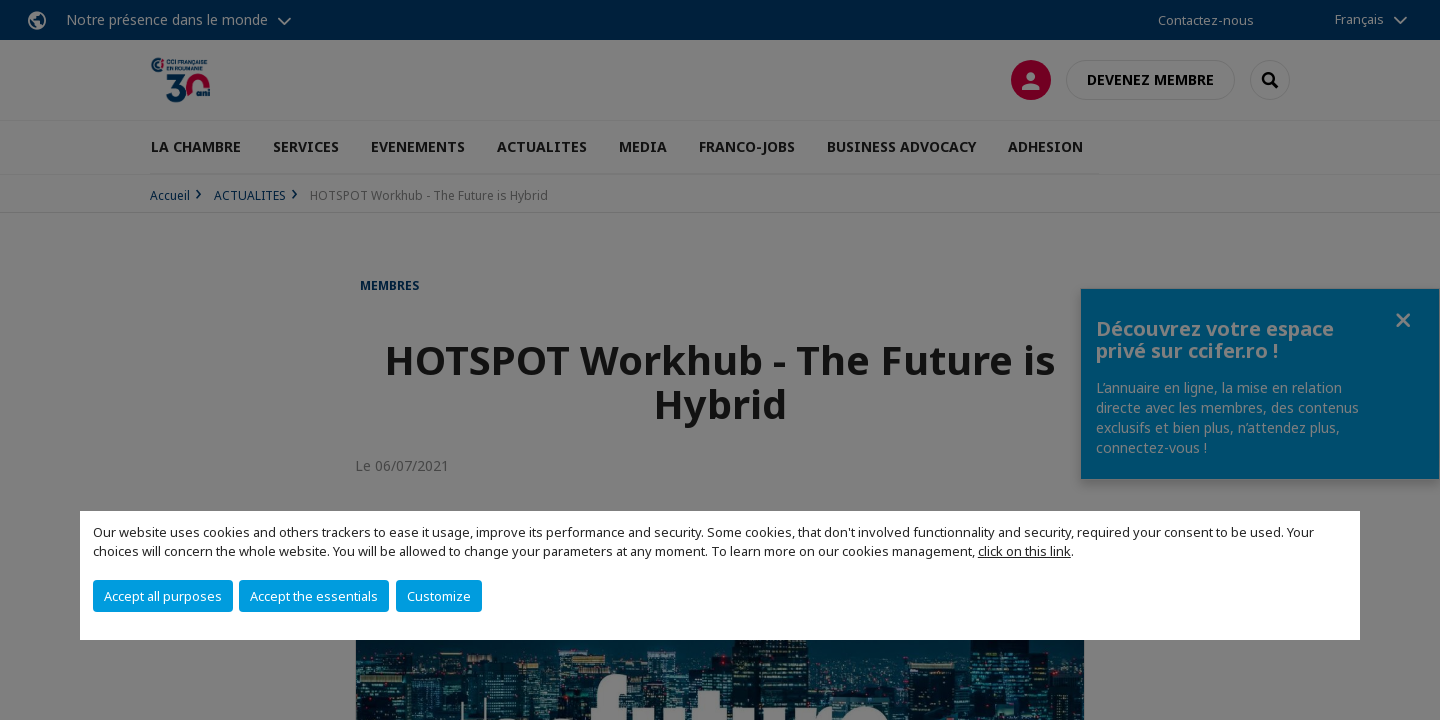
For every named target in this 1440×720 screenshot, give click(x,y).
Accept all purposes (163, 596)
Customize (439, 596)
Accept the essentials (314, 596)
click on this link (1024, 551)
